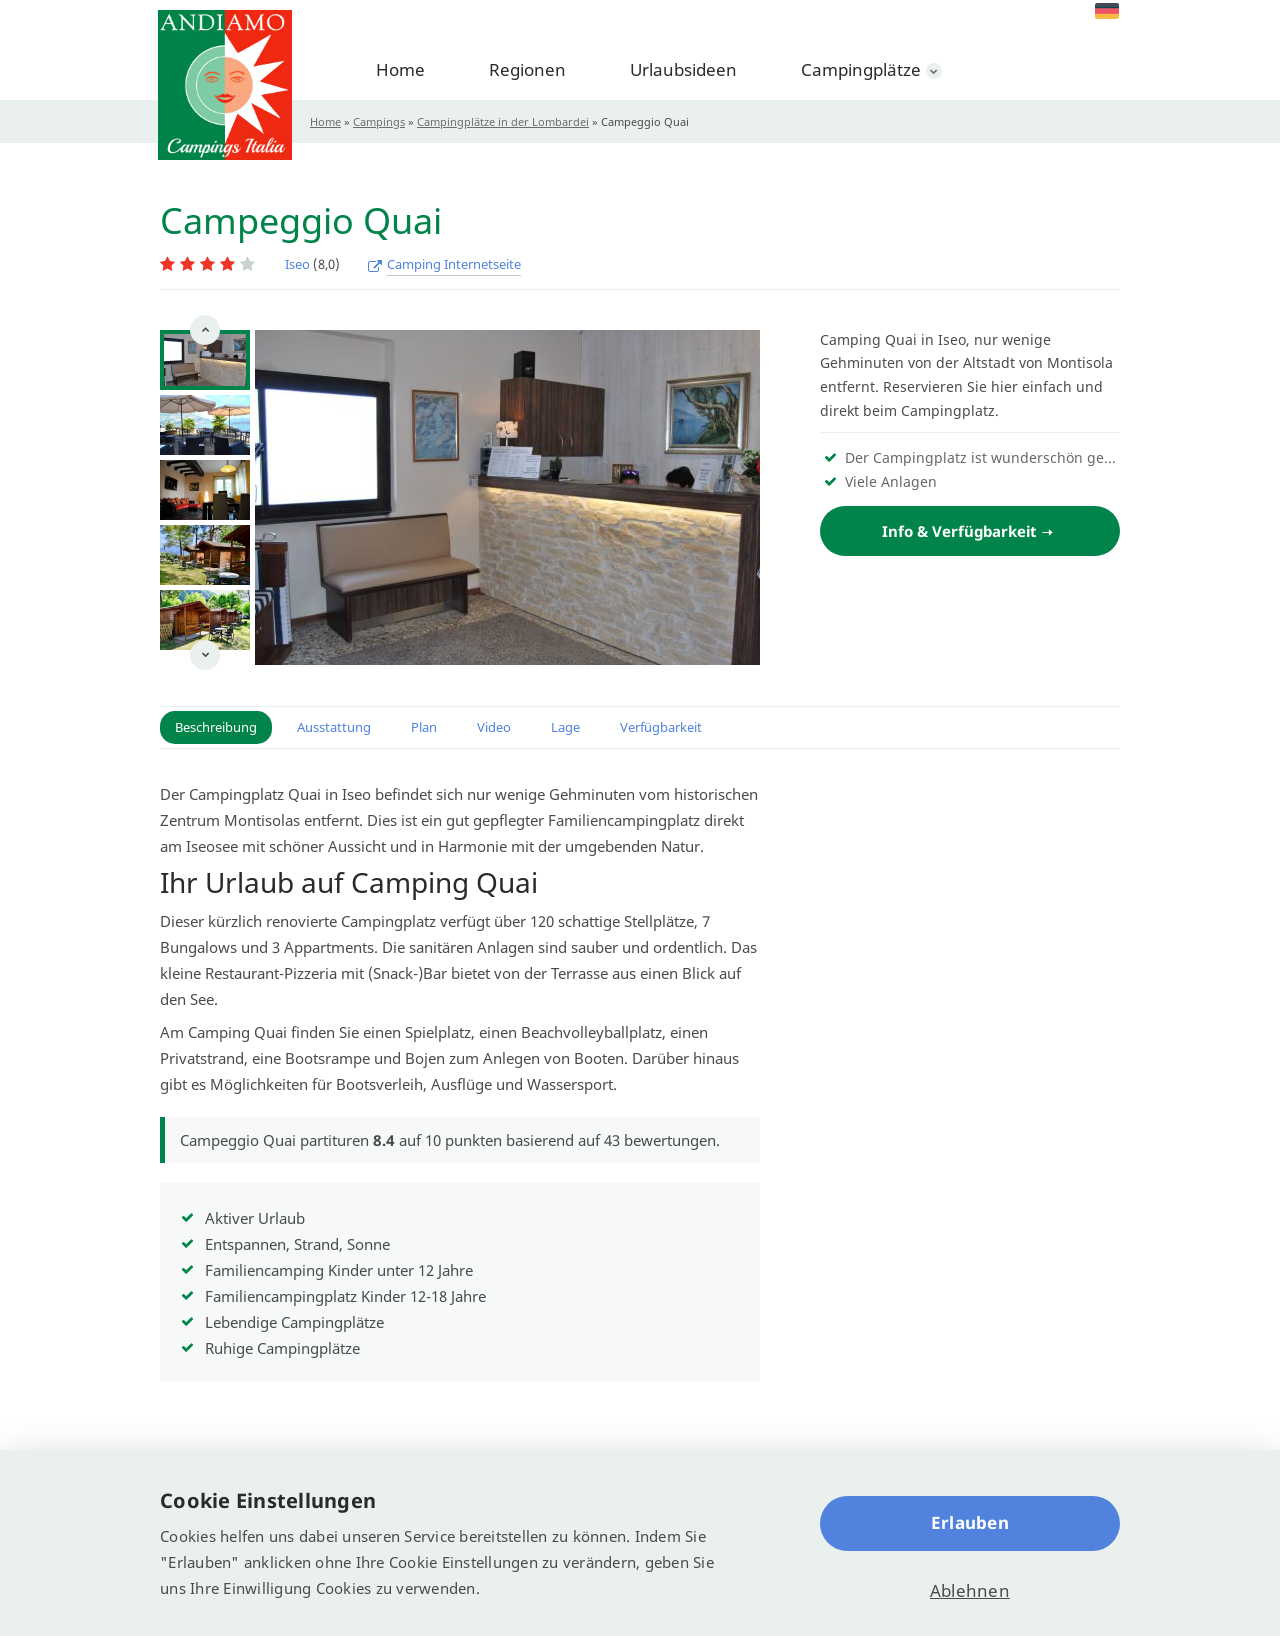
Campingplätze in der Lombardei (503, 121)
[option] (205, 360)
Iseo (297, 264)
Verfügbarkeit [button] (661, 727)
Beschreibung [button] (216, 727)
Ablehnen (970, 1590)
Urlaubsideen (683, 69)
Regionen (527, 69)
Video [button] (494, 727)
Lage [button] (565, 727)
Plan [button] (424, 727)
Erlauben (970, 1522)
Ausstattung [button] (334, 727)
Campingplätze (861, 69)
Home (400, 69)
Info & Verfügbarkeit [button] (959, 531)
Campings (379, 121)
